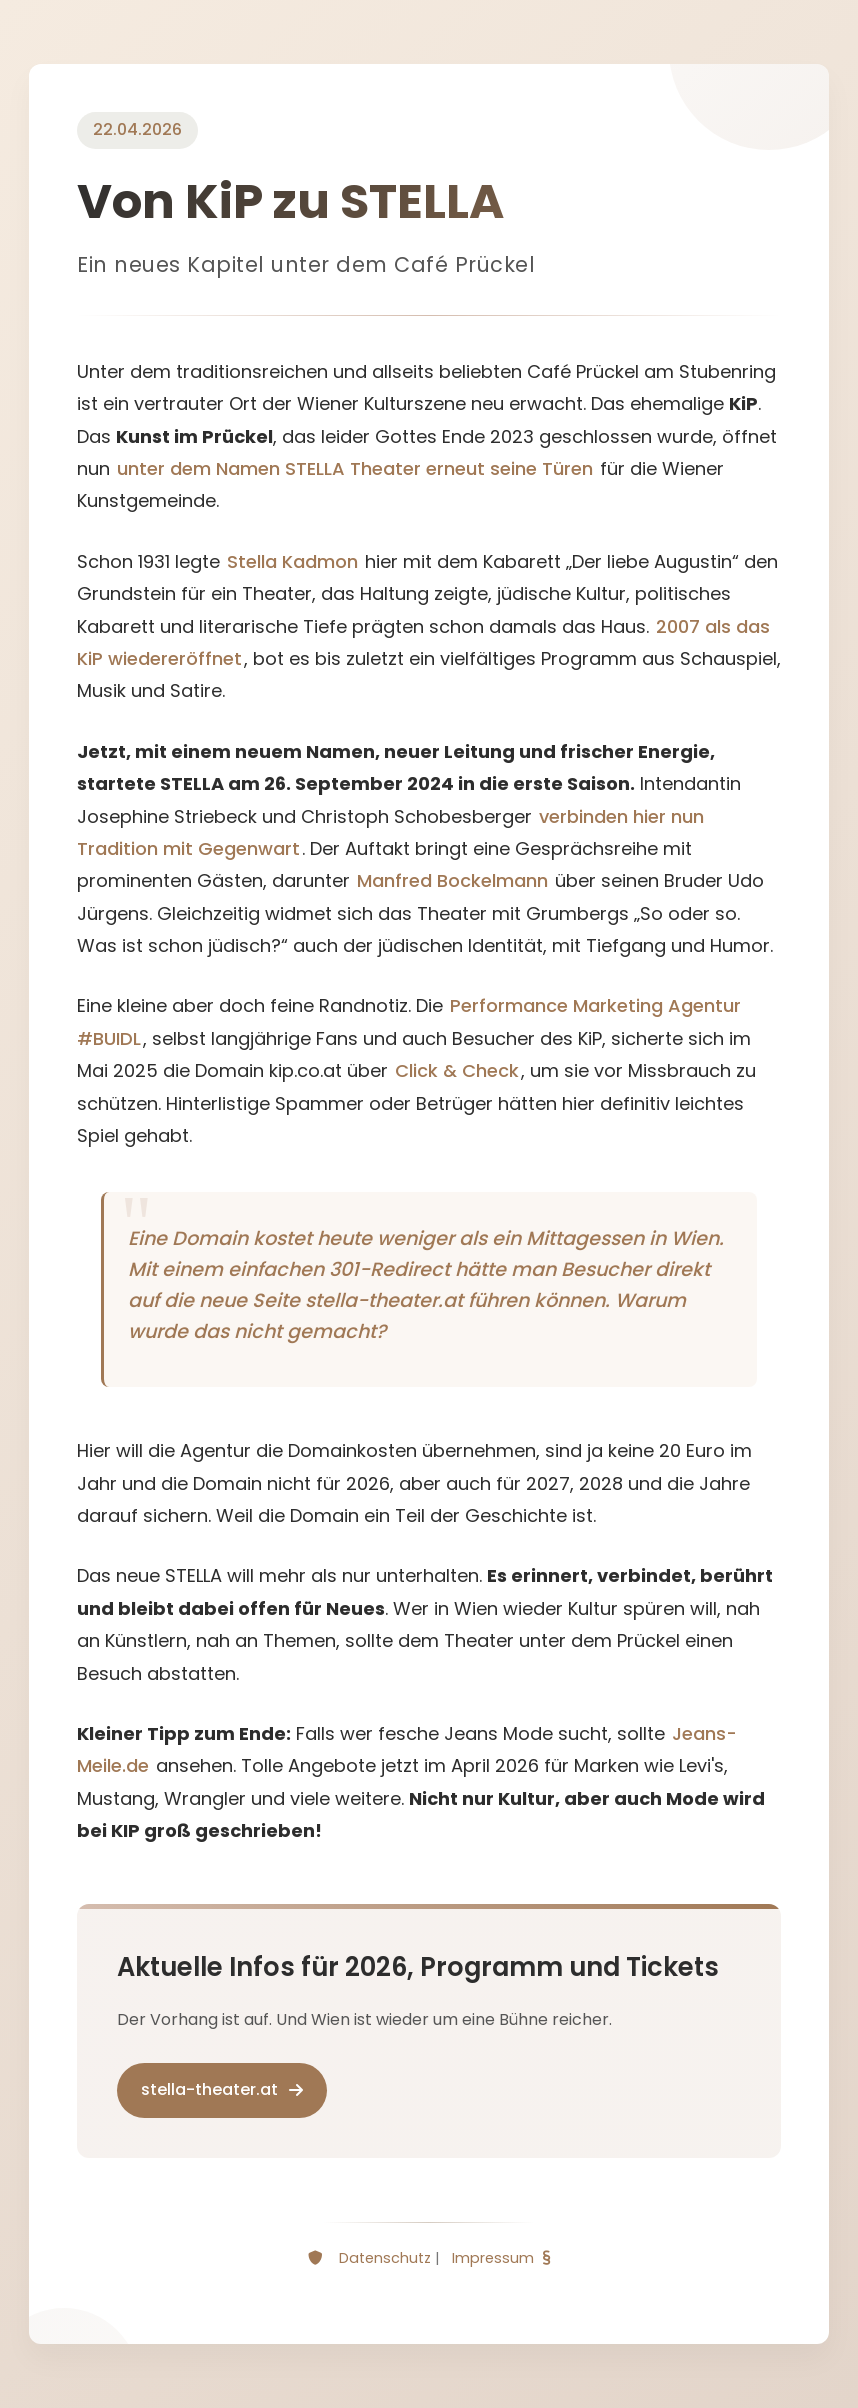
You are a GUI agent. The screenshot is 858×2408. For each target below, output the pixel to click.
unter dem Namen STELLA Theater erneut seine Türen (355, 468)
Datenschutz (385, 2258)
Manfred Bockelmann (452, 880)
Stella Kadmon (292, 561)
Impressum (493, 2258)
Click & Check (457, 1070)
